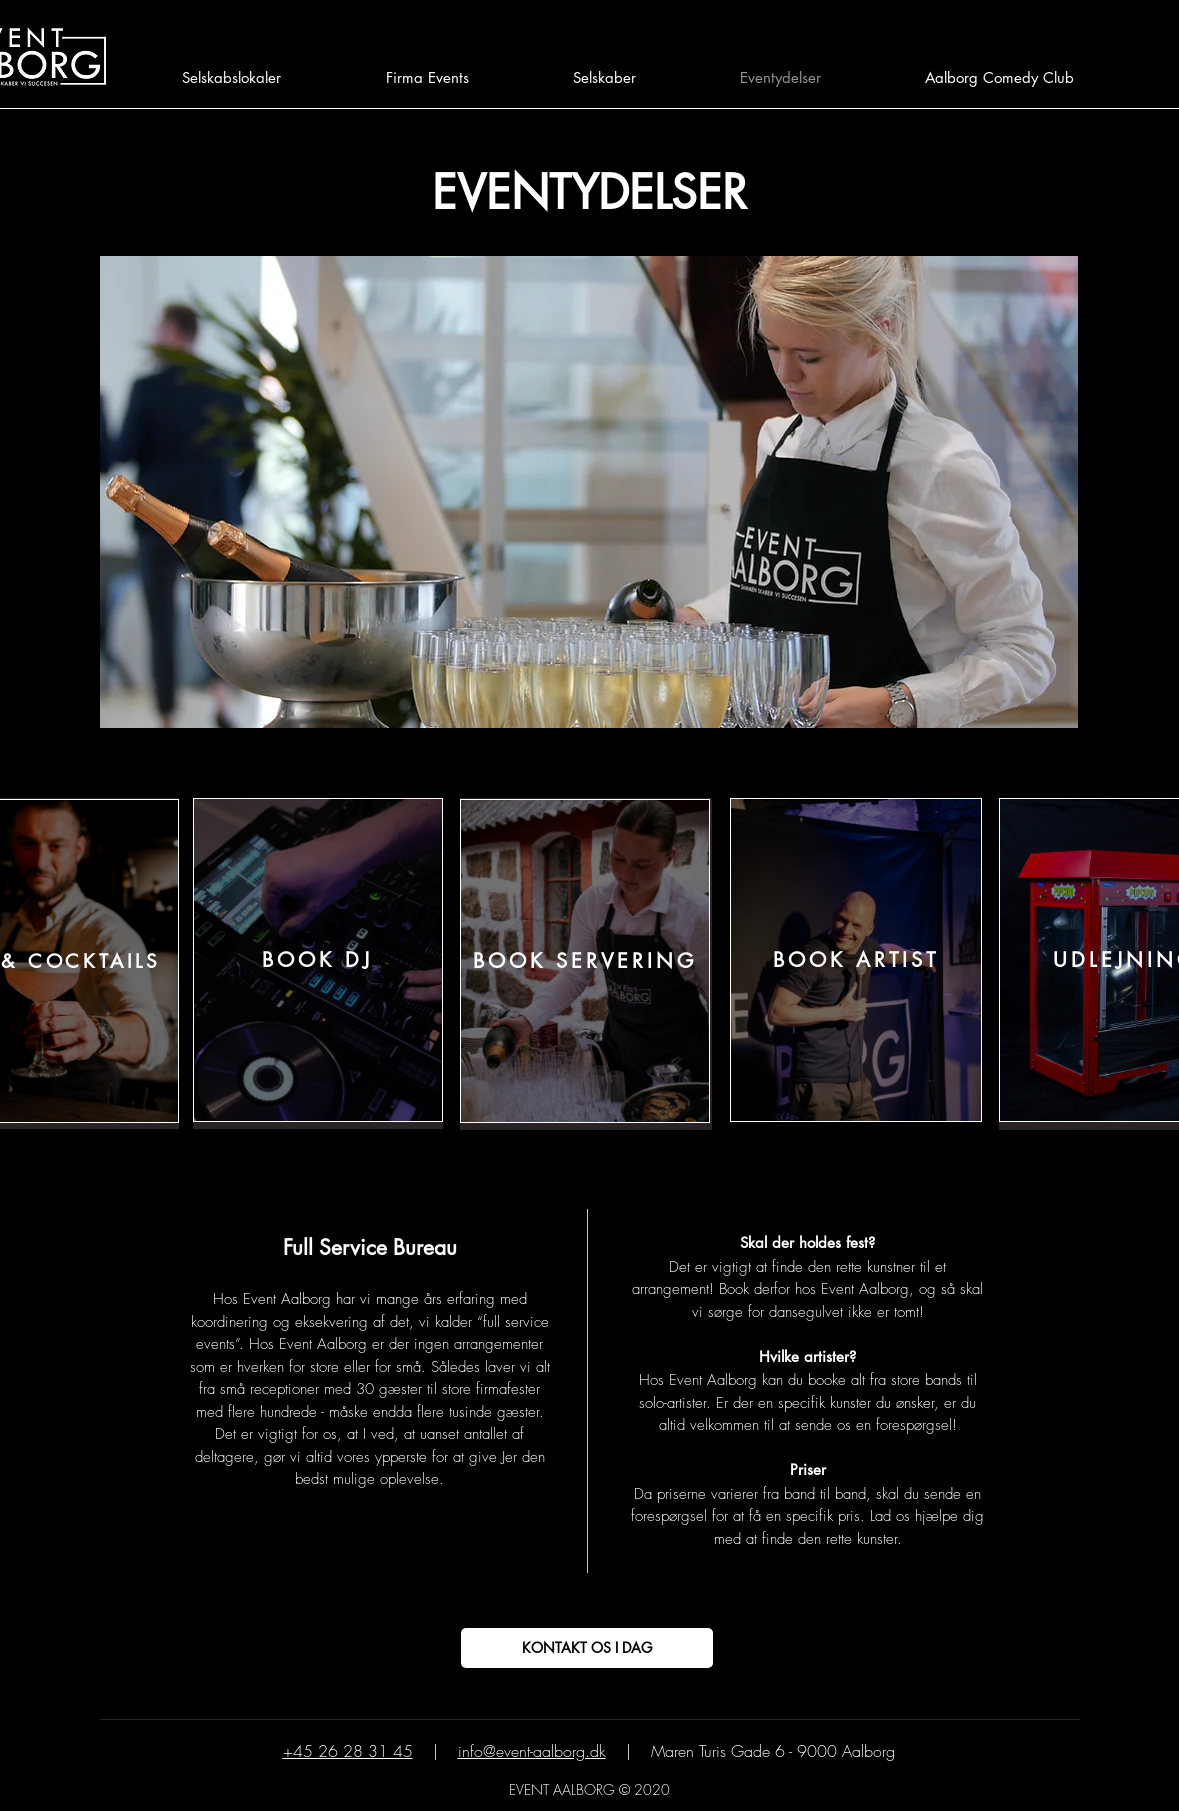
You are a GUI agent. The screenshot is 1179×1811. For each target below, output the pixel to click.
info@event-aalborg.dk (532, 1751)
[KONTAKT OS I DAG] (587, 1648)
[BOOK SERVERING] (585, 961)
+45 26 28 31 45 (348, 1751)
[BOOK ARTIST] (856, 960)
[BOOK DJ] (318, 960)
